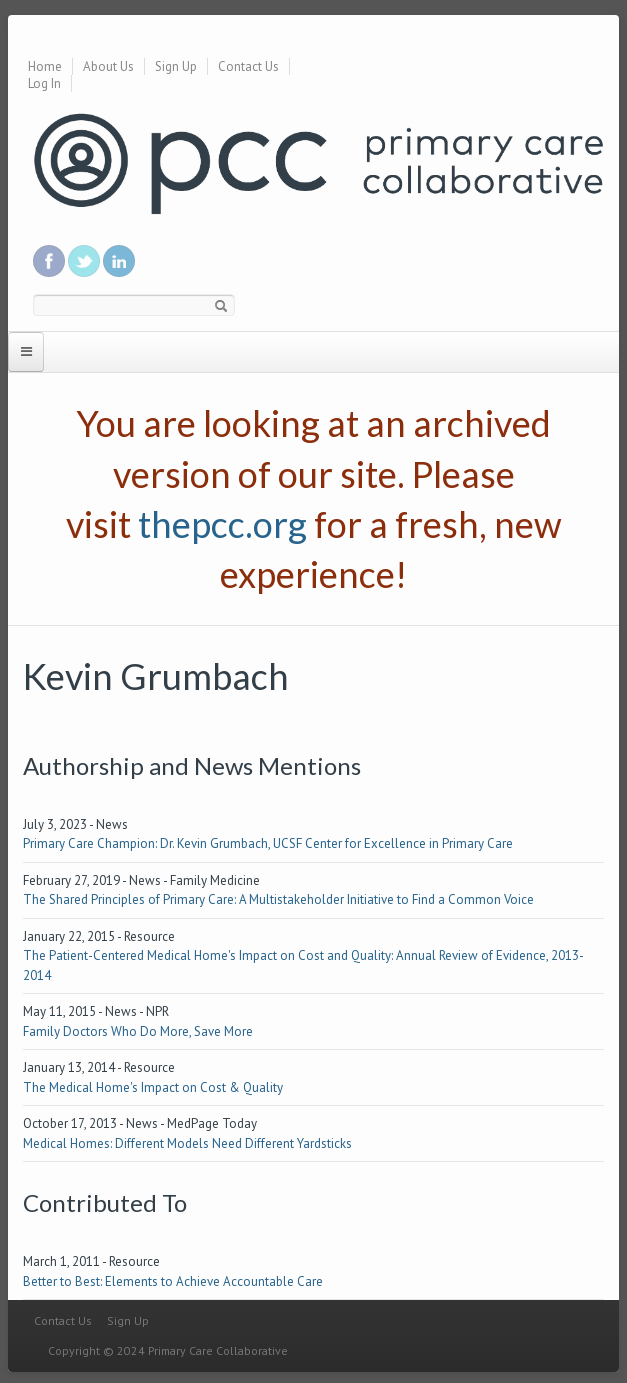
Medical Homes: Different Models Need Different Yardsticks (187, 1143)
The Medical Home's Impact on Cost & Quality (153, 1087)
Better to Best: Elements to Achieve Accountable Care (173, 1281)
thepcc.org (222, 524)
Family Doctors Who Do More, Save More (138, 1031)
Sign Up (176, 66)
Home (45, 66)
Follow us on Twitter (84, 261)
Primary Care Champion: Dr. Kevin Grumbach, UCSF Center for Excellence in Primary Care (268, 843)
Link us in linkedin (119, 261)
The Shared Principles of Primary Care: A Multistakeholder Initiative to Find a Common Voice (278, 899)
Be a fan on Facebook (49, 261)
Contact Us (248, 66)
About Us (108, 66)
